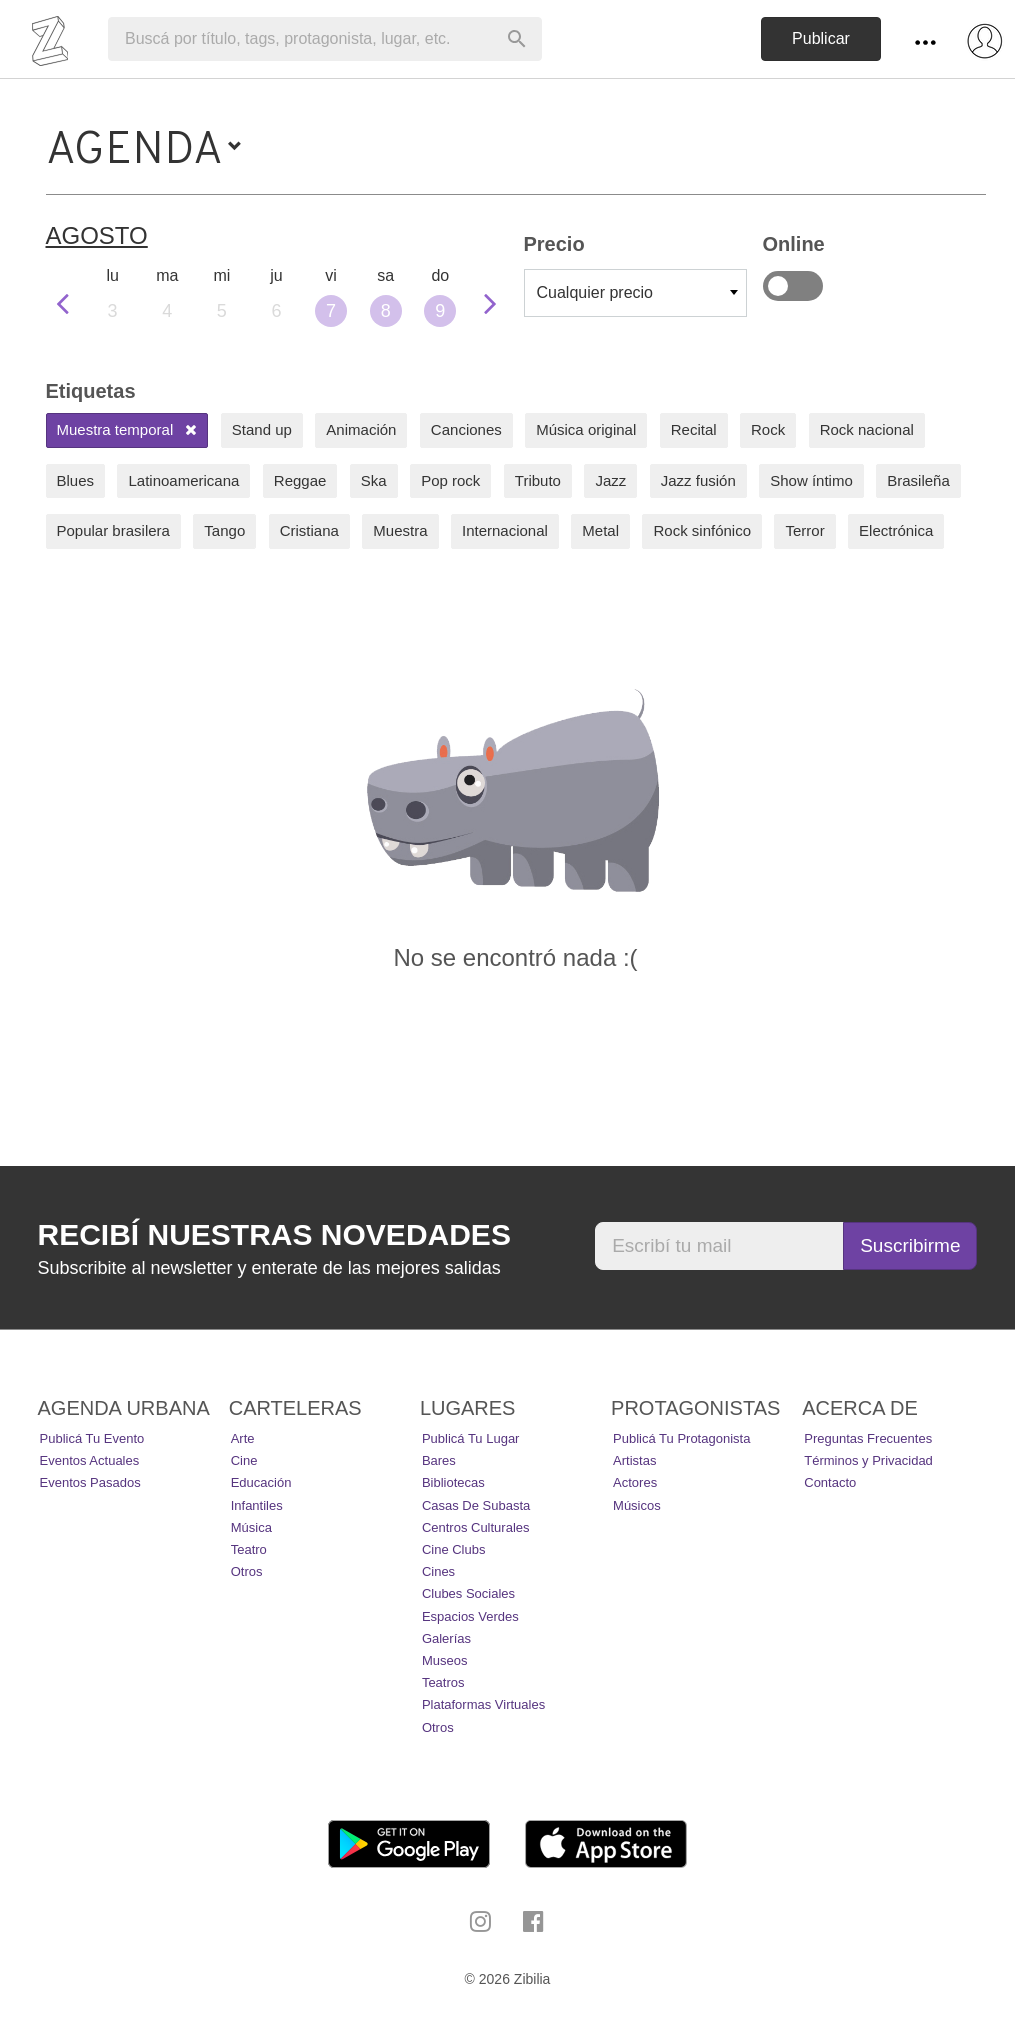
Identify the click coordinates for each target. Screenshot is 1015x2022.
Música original (586, 429)
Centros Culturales (476, 1527)
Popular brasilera (113, 530)
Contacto (830, 1482)
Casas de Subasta (476, 1505)
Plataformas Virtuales (483, 1704)
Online (793, 286)
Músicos (637, 1505)
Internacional (505, 530)
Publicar (821, 38)
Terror (804, 530)
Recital (694, 429)
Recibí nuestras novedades (274, 1234)
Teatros (443, 1682)
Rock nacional (867, 429)
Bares (439, 1460)
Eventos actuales (90, 1460)
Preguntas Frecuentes (868, 1438)
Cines (438, 1571)
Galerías (446, 1638)
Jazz (610, 480)
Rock (768, 429)
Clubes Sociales (468, 1593)
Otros (247, 1571)
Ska (374, 480)
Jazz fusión (698, 480)
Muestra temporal (127, 429)
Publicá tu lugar (471, 1438)
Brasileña (918, 480)
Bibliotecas (453, 1482)
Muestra (400, 530)
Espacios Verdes (470, 1616)
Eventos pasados (90, 1482)
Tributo (538, 480)
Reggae (300, 480)
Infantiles (257, 1505)
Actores (635, 1482)
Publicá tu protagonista (681, 1438)
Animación (361, 429)
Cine (244, 1460)
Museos (445, 1660)
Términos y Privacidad (868, 1460)
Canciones (466, 429)
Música (251, 1527)
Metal (600, 530)
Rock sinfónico (702, 530)
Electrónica (896, 530)
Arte (243, 1438)
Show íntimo (811, 480)
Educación (261, 1482)
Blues (76, 480)
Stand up (262, 429)
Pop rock (450, 480)
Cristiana (309, 530)
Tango (224, 530)
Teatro (249, 1549)
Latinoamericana (183, 480)
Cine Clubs (454, 1549)
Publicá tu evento (92, 1438)
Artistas (634, 1460)
